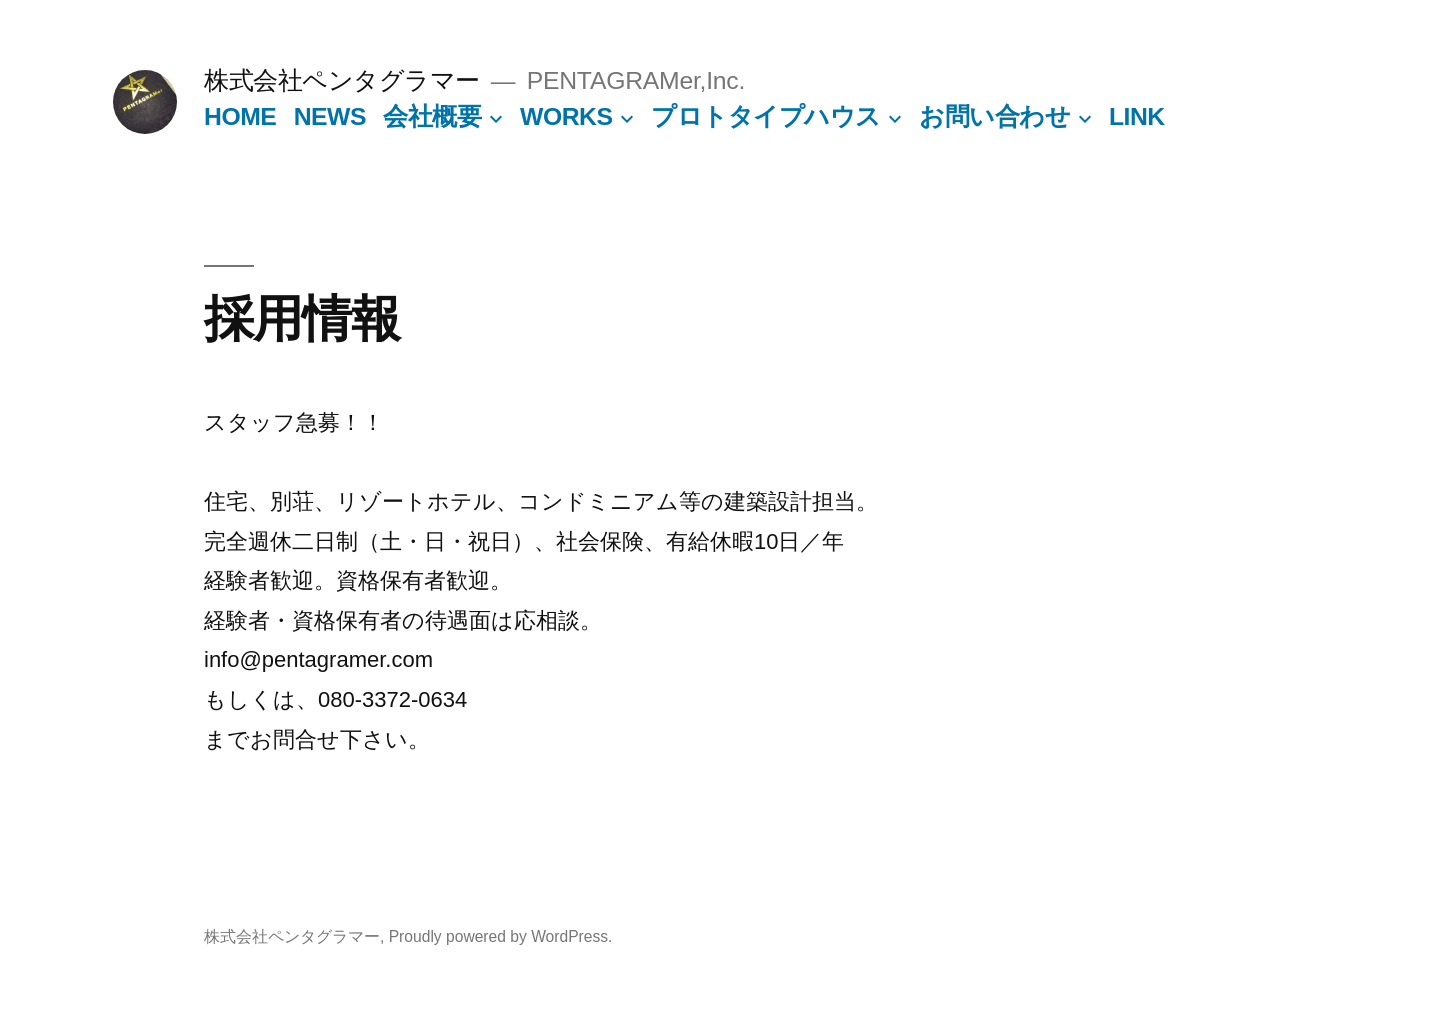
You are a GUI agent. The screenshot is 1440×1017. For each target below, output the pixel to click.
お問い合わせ (994, 116)
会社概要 (432, 116)
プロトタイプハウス (766, 116)
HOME (240, 116)
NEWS (330, 116)
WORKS (566, 116)
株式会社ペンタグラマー (342, 80)
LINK (1137, 116)
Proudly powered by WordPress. (501, 936)
